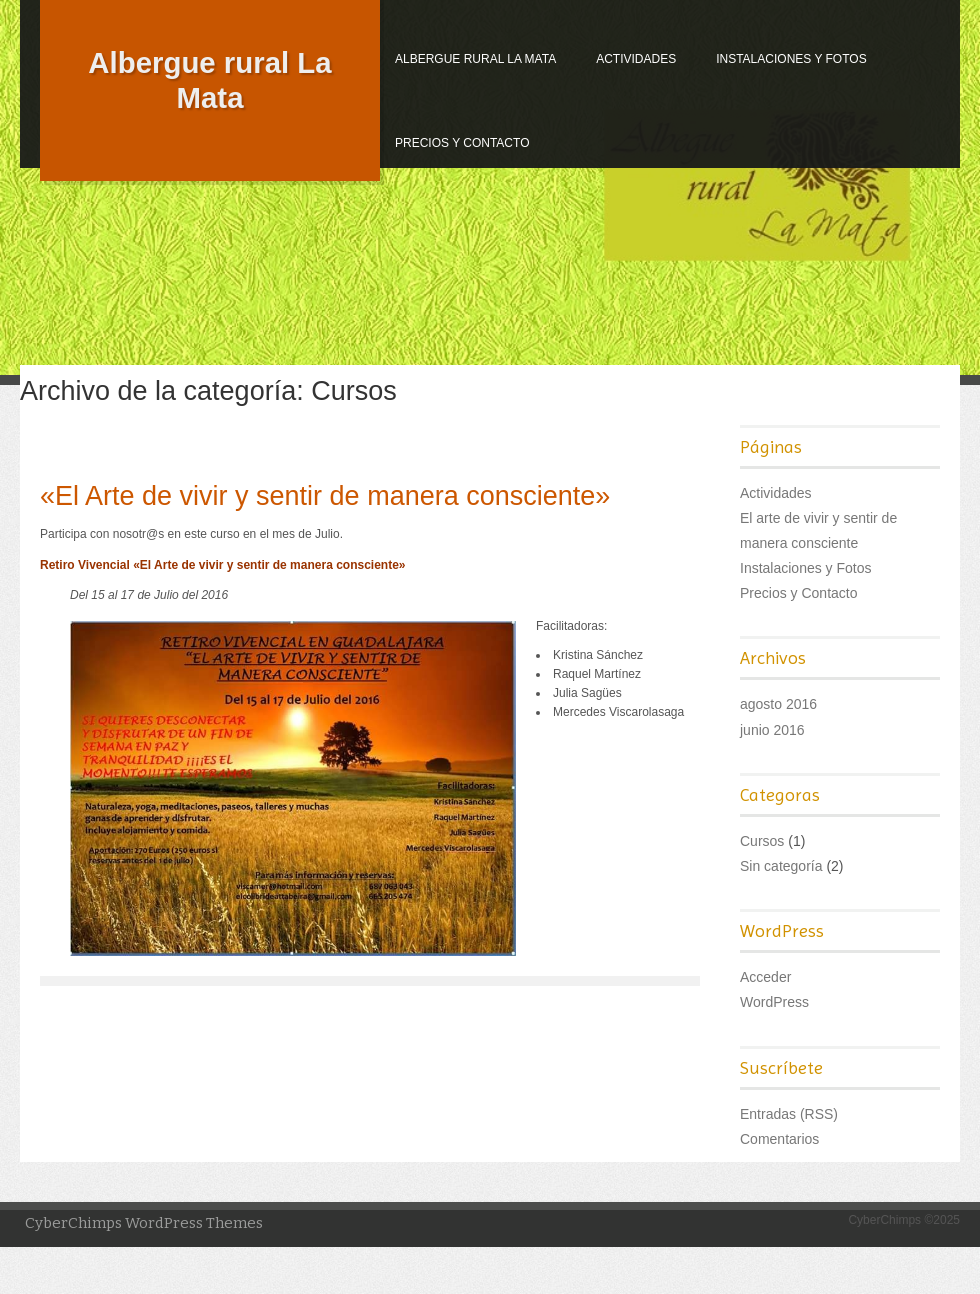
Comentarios (779, 1139)
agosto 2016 (778, 704)
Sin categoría (781, 866)
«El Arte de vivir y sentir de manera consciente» (325, 496)
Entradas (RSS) (789, 1114)
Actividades (636, 59)
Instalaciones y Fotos (791, 59)
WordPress (774, 1002)
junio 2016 (772, 730)
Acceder (765, 977)
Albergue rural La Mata (475, 59)
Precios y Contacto (462, 143)
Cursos (762, 841)
